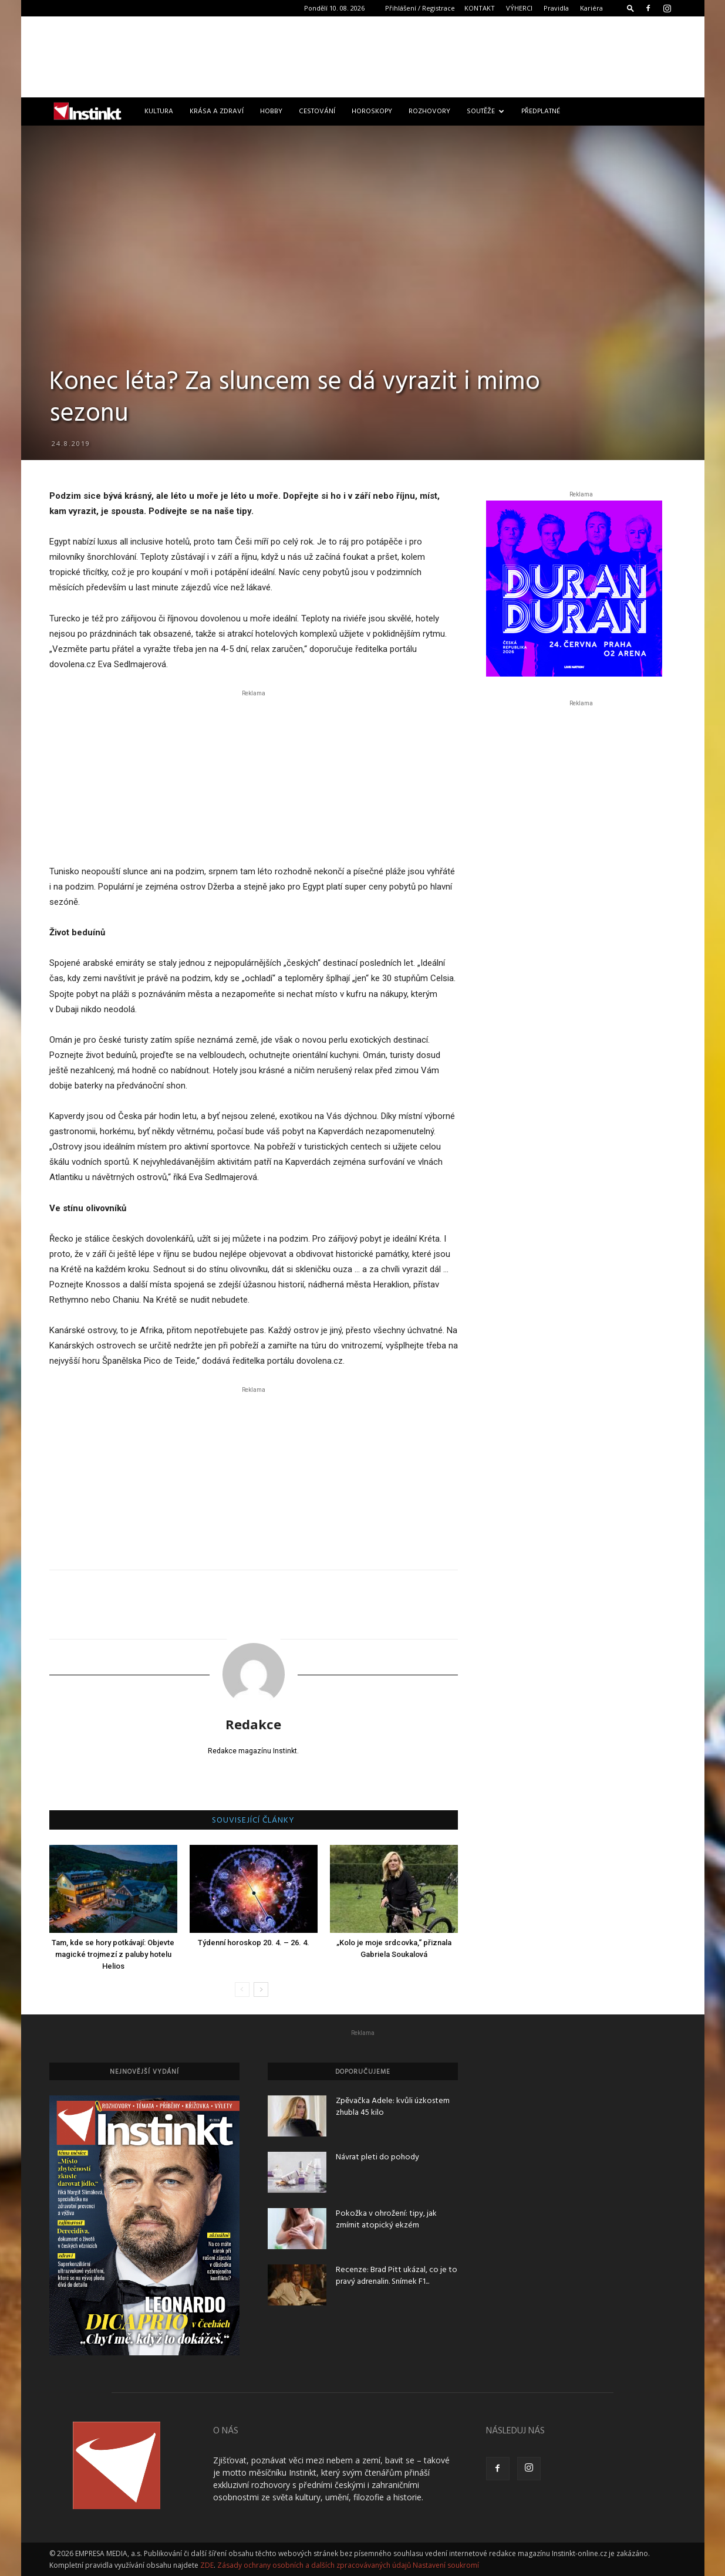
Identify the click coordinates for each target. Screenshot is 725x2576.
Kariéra (591, 8)
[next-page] (261, 1989)
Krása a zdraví (217, 111)
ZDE (207, 2565)
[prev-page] (242, 1989)
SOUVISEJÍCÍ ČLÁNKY (253, 1821)
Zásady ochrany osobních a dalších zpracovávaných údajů (314, 2565)
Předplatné (540, 111)
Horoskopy (372, 111)
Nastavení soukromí (446, 2565)
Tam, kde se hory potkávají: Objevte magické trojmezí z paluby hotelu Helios (113, 1954)
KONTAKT (479, 8)
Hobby (271, 111)
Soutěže (485, 111)
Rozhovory (429, 111)
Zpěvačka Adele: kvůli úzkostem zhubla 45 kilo (393, 2106)
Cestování (317, 111)
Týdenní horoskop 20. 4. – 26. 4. (253, 1942)
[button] (630, 8)
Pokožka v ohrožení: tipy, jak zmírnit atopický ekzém (386, 2219)
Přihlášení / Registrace (420, 8)
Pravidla (556, 8)
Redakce (253, 1724)
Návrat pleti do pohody (377, 2157)
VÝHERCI (519, 8)
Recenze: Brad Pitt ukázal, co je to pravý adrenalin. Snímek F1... (396, 2275)
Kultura (158, 111)
